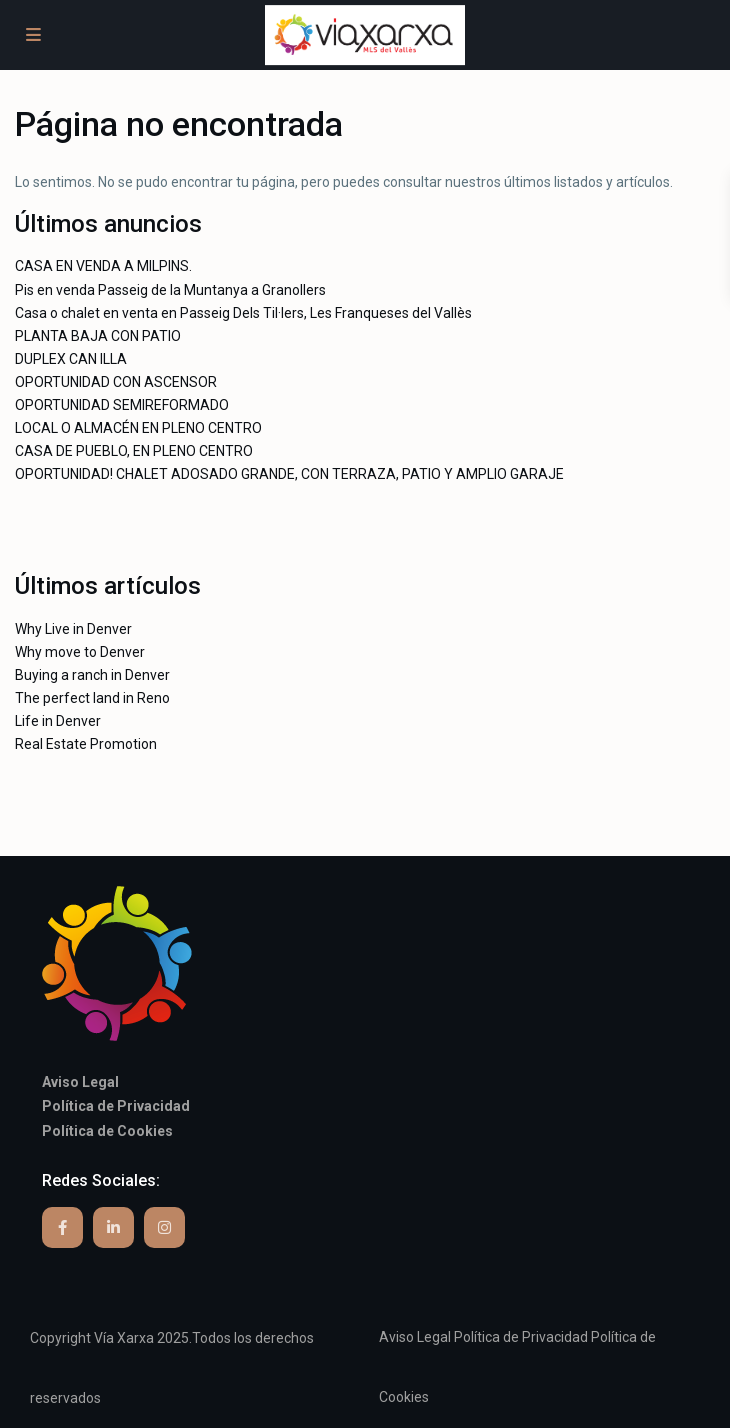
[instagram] (164, 1227)
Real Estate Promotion (86, 744)
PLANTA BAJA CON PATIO (98, 336)
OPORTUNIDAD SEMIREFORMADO (122, 405)
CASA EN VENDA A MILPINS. (103, 266)
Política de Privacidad (521, 1337)
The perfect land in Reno (92, 698)
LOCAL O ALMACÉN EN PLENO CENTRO (138, 428)
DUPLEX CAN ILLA (71, 359)
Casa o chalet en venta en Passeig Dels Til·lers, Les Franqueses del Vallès (243, 313)
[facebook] (62, 1227)
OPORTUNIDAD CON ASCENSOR (116, 382)
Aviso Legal (415, 1337)
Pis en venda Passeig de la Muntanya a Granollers (170, 290)
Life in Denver (58, 721)
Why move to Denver (80, 652)
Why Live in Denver (73, 629)
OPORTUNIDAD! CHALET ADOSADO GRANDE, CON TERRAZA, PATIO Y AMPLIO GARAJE (289, 474)
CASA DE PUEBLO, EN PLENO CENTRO (134, 451)
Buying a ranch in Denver (92, 675)
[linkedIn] (113, 1227)
